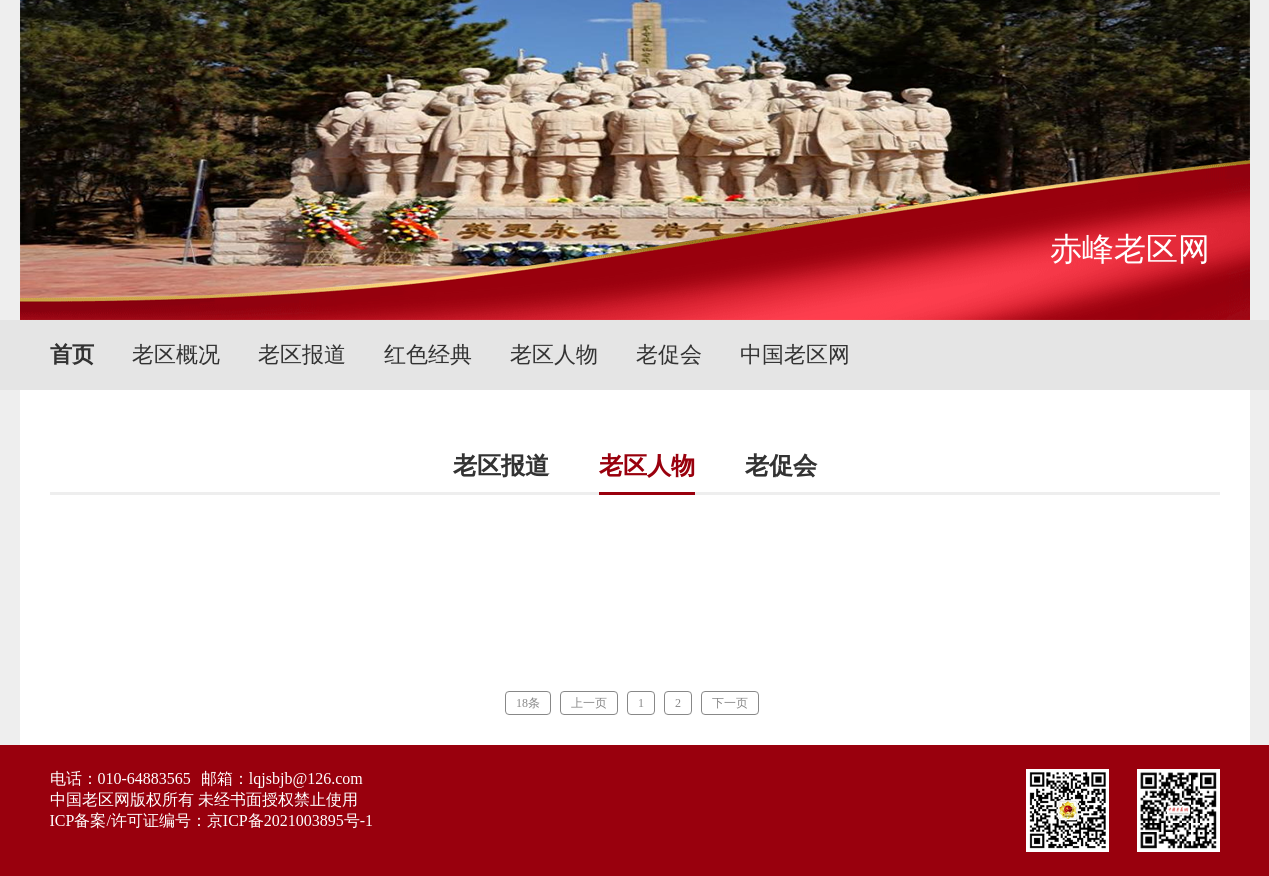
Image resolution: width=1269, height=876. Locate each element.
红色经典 (428, 354)
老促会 (669, 354)
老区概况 (176, 354)
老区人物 (554, 354)
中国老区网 (795, 354)
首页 (72, 354)
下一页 (730, 703)
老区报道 (302, 354)
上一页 (589, 703)
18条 (528, 703)
